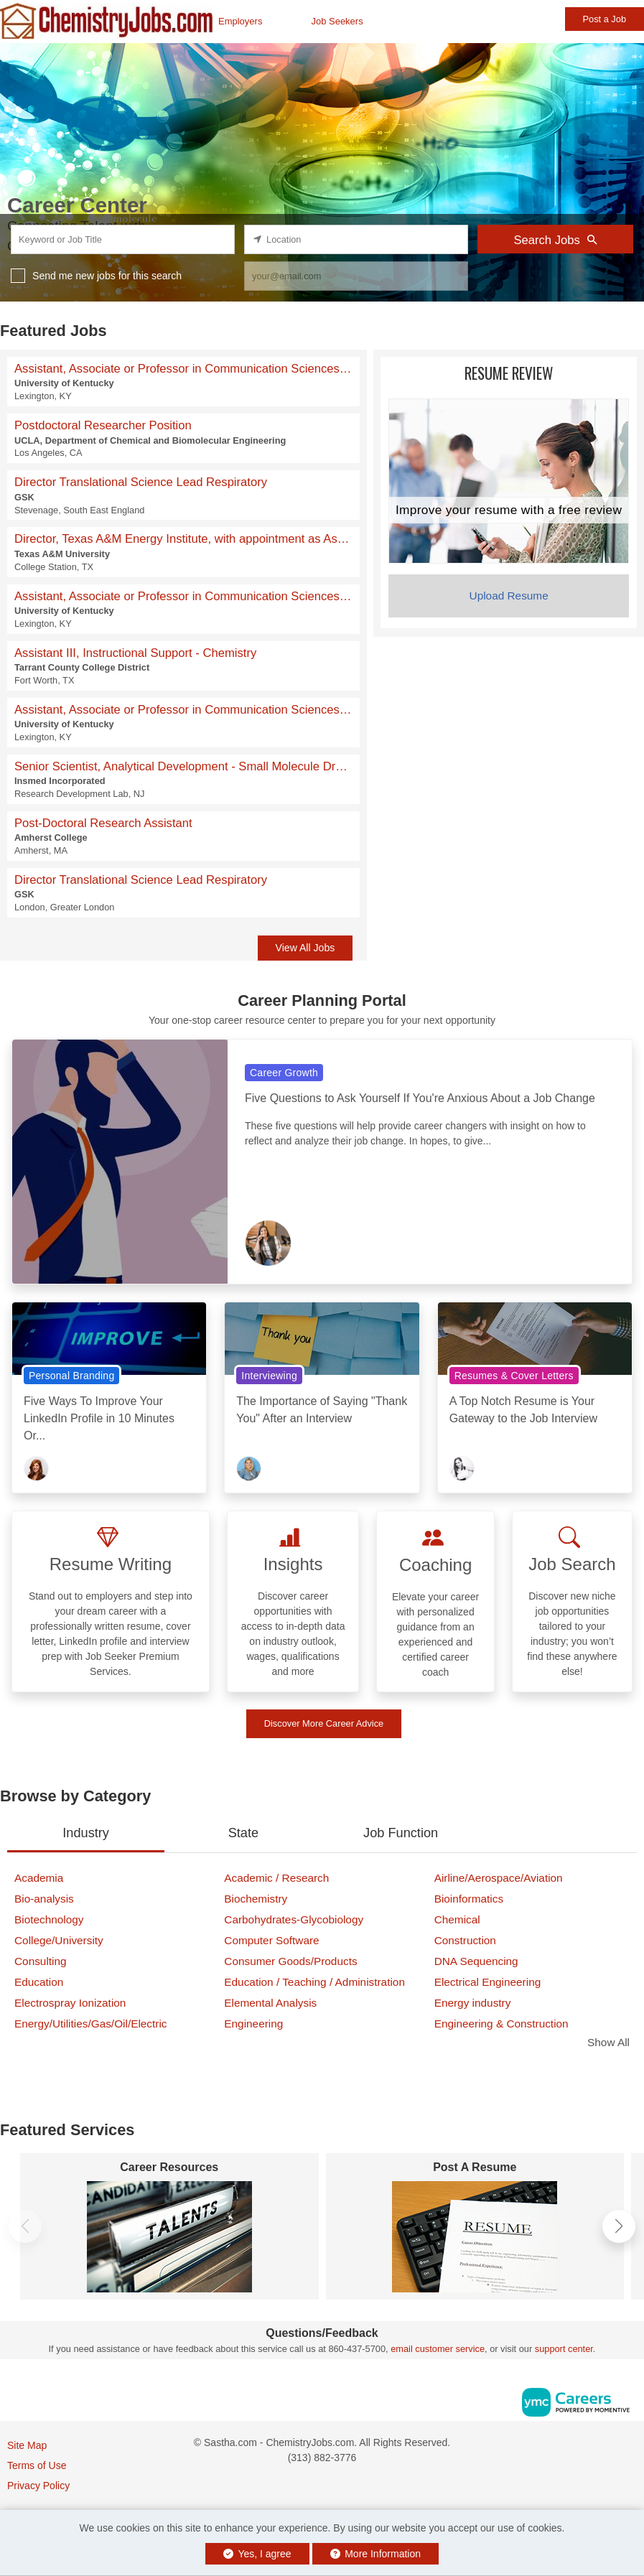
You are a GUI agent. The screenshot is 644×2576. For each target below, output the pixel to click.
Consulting (40, 1961)
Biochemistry (255, 1899)
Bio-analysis (44, 1899)
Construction (465, 1940)
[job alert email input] (356, 276)
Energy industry (472, 2003)
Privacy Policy (38, 2485)
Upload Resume (509, 595)
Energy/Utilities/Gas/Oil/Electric (90, 2023)
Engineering (253, 2023)
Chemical (457, 1919)
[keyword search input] (123, 239)
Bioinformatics (468, 1899)
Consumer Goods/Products (290, 1961)
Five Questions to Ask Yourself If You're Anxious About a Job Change (420, 1098)
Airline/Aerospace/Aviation (498, 1878)
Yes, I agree (257, 2553)
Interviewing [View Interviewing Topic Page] (269, 1375)
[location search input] (356, 239)
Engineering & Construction (501, 2023)
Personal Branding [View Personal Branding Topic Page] (71, 1375)
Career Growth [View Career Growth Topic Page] (284, 1072)
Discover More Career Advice (323, 1723)
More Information (375, 2553)
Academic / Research (276, 1878)
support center (564, 2348)
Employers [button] (240, 21)
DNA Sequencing (476, 1961)
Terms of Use (36, 2465)
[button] (618, 2226)
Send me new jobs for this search (107, 275)
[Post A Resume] (475, 2236)
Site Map (27, 2445)
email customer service (438, 2348)
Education (38, 1982)
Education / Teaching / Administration (314, 1982)
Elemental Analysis (270, 2003)
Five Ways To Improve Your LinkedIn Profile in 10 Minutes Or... (99, 1418)
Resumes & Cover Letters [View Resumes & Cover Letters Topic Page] (514, 1375)
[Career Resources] (169, 2236)
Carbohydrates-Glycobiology (293, 1919)
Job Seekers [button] (337, 21)
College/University (58, 1940)
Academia (38, 1878)
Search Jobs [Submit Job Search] (555, 239)
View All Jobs (305, 947)
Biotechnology (49, 1919)
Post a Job (604, 19)
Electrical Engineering (487, 1982)
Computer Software (271, 1940)
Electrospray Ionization (70, 2003)
